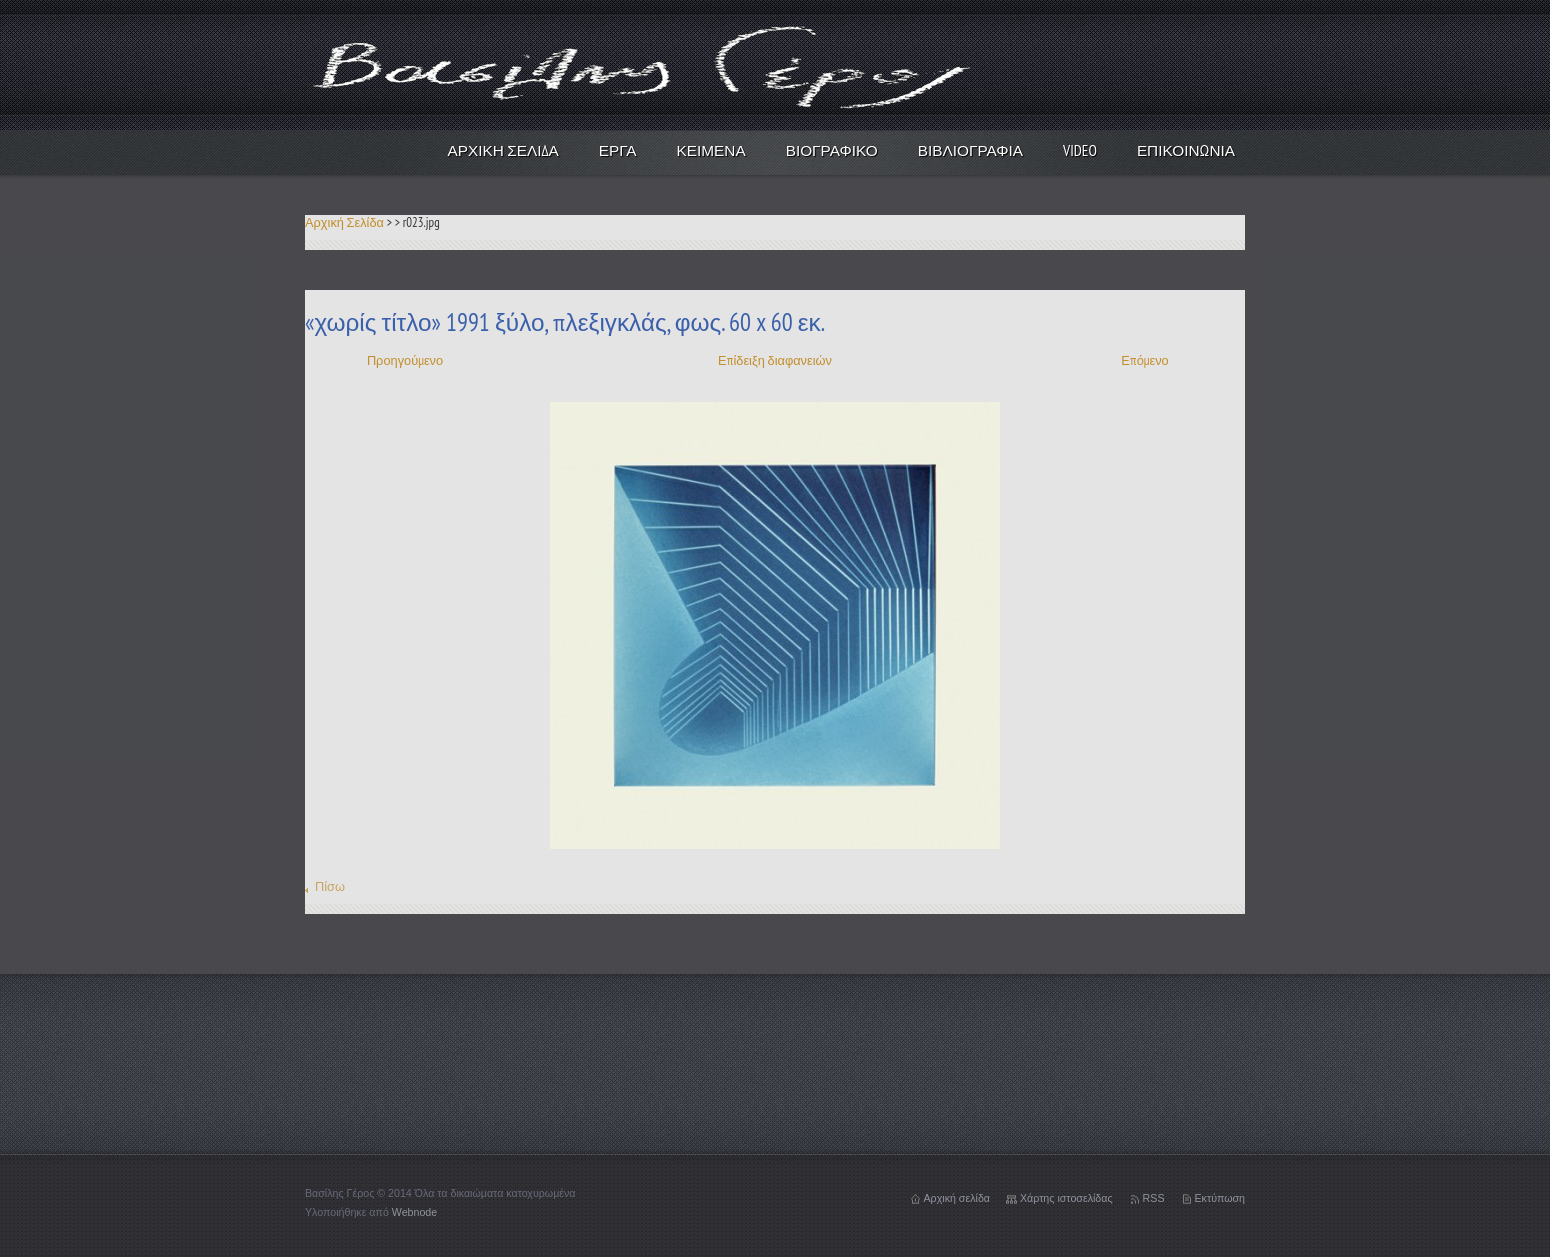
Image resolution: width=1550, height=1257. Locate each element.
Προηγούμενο (405, 360)
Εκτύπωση (1220, 1198)
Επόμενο (1144, 360)
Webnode (414, 1212)
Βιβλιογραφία (970, 150)
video (1080, 150)
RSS (1154, 1198)
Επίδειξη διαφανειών (775, 360)
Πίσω (330, 886)
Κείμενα (711, 150)
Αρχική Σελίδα (503, 150)
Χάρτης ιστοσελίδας (1066, 1198)
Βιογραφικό (832, 150)
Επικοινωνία (1186, 150)
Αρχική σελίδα (957, 1198)
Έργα (618, 150)
